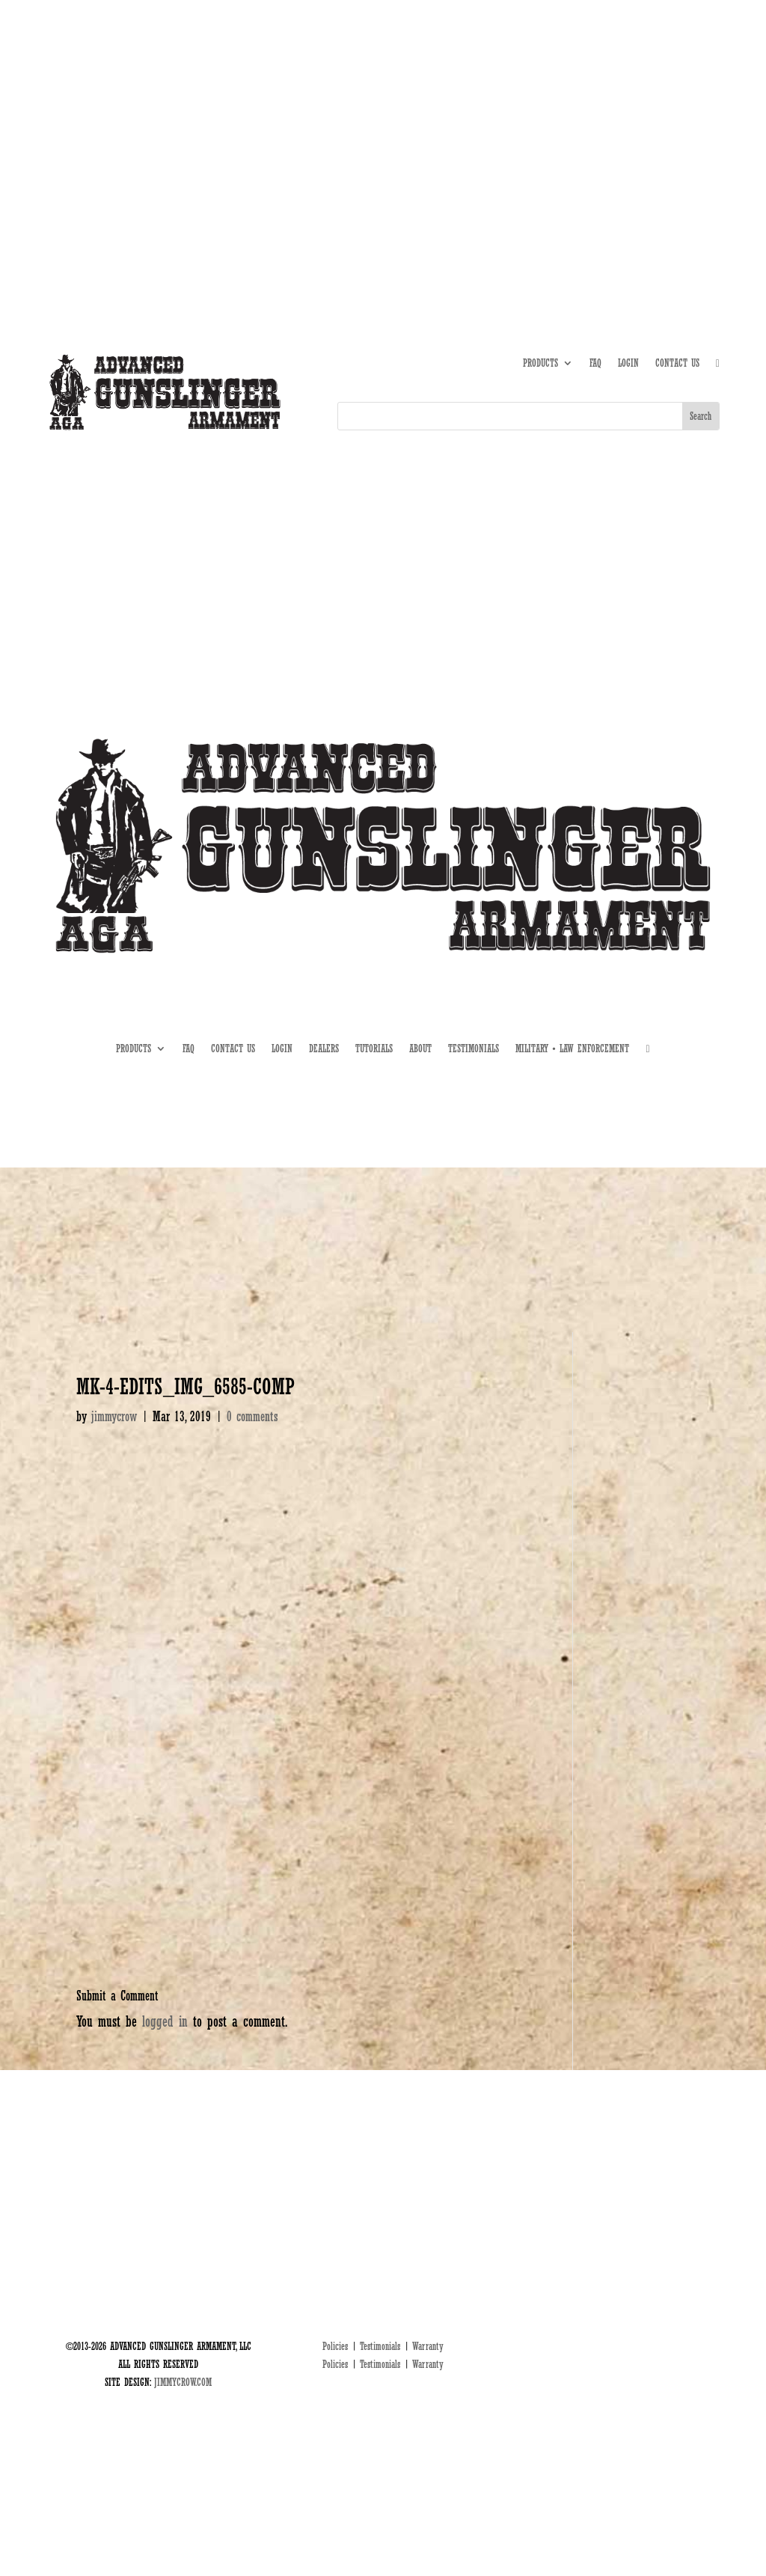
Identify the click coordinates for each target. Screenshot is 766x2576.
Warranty (428, 2346)
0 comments (252, 1416)
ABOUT (559, 118)
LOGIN (628, 363)
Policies (335, 2346)
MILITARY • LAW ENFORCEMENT (572, 1048)
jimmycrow (114, 1416)
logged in (165, 2021)
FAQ (595, 363)
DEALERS (656, 118)
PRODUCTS (540, 363)
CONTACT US (677, 363)
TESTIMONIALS (473, 1048)
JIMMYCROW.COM (183, 2382)
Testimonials (380, 2346)
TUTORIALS (606, 118)
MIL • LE (703, 118)
